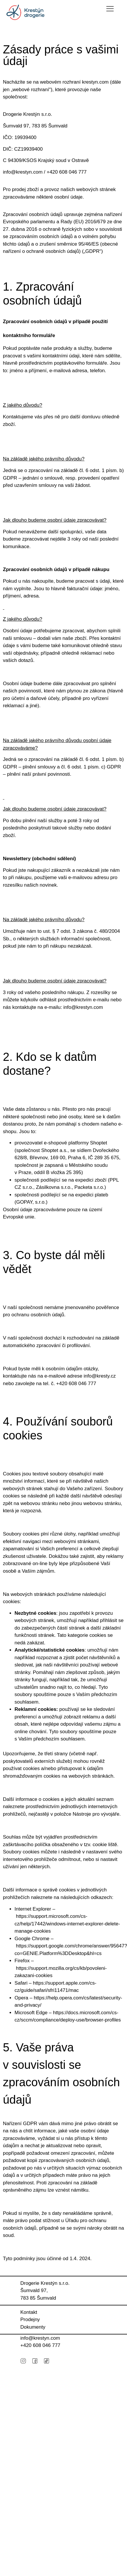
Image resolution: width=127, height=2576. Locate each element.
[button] (110, 9)
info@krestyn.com (40, 2338)
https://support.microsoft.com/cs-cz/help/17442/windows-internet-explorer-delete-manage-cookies (67, 1923)
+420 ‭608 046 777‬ (40, 2345)
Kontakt (28, 2312)
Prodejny (30, 2319)
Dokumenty (32, 2327)
